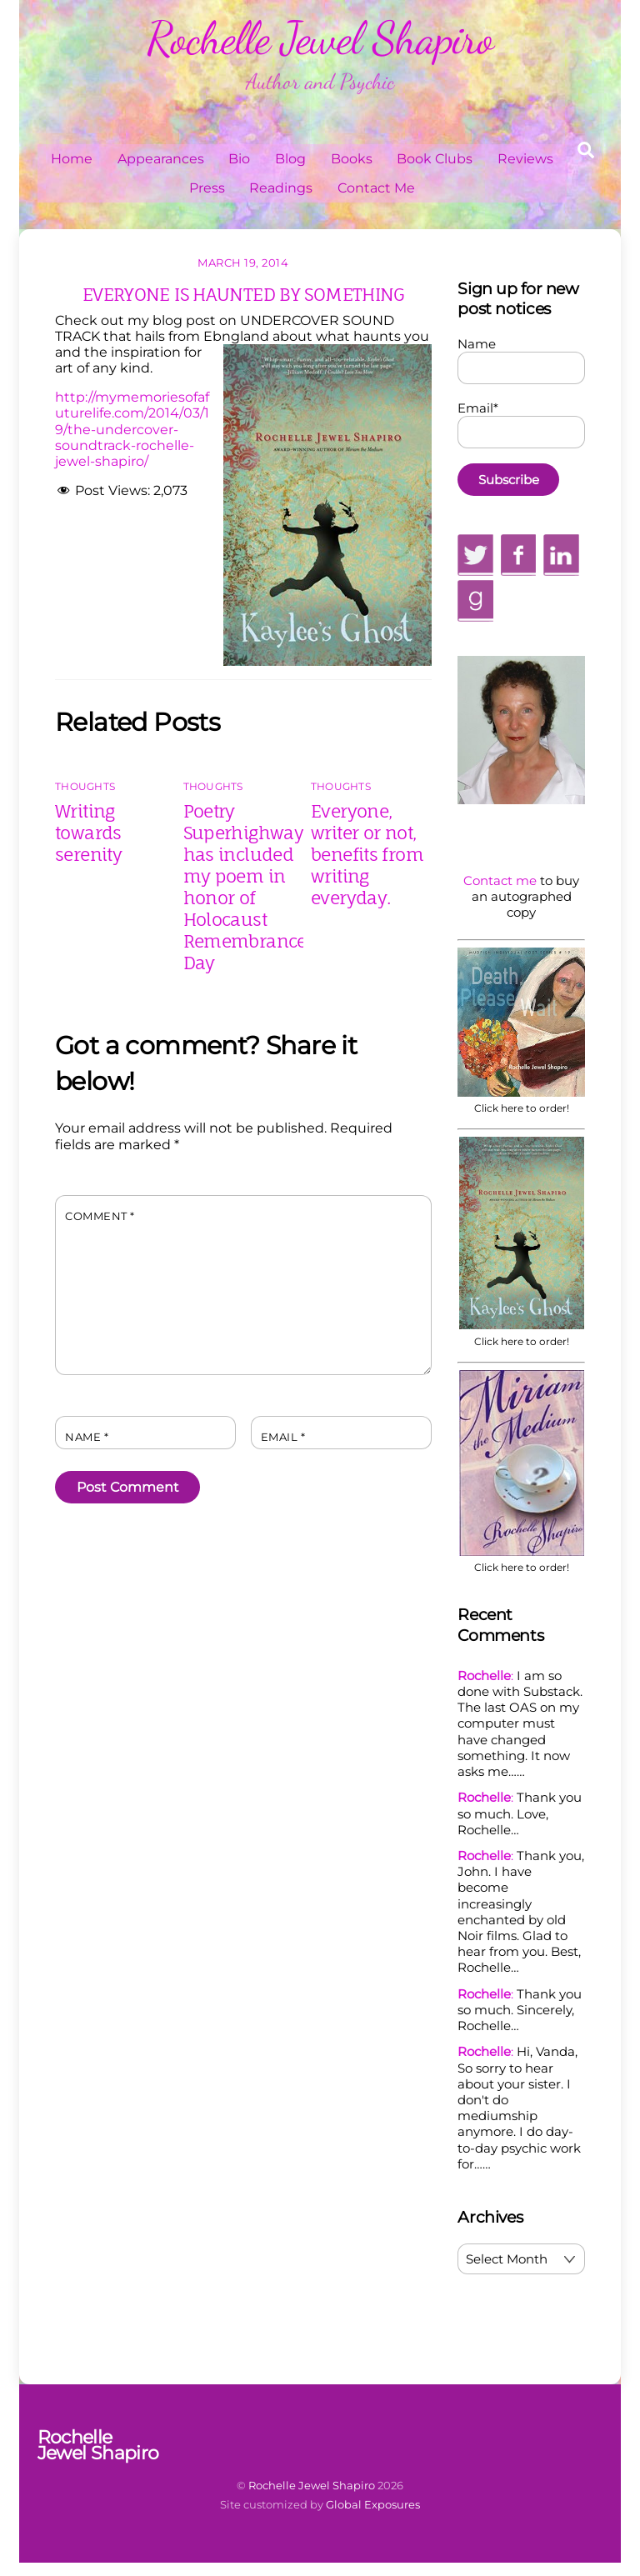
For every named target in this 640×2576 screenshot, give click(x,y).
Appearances (161, 159)
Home (71, 159)
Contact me (500, 880)
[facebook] (518, 554)
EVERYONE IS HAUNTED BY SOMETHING (243, 294)
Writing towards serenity (88, 832)
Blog (290, 159)
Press (207, 188)
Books (351, 159)
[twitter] (475, 554)
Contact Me (376, 188)
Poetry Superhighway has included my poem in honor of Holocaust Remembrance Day (245, 886)
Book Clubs (434, 159)
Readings (280, 188)
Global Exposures (373, 2504)
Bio (239, 159)
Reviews (525, 159)
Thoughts (85, 786)
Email (283, 1437)
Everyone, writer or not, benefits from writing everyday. (367, 854)
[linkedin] (561, 554)
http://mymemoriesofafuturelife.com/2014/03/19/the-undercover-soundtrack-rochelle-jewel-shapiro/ (132, 429)
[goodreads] (475, 600)
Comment (100, 1216)
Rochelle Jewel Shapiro (311, 2485)
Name (86, 1437)
